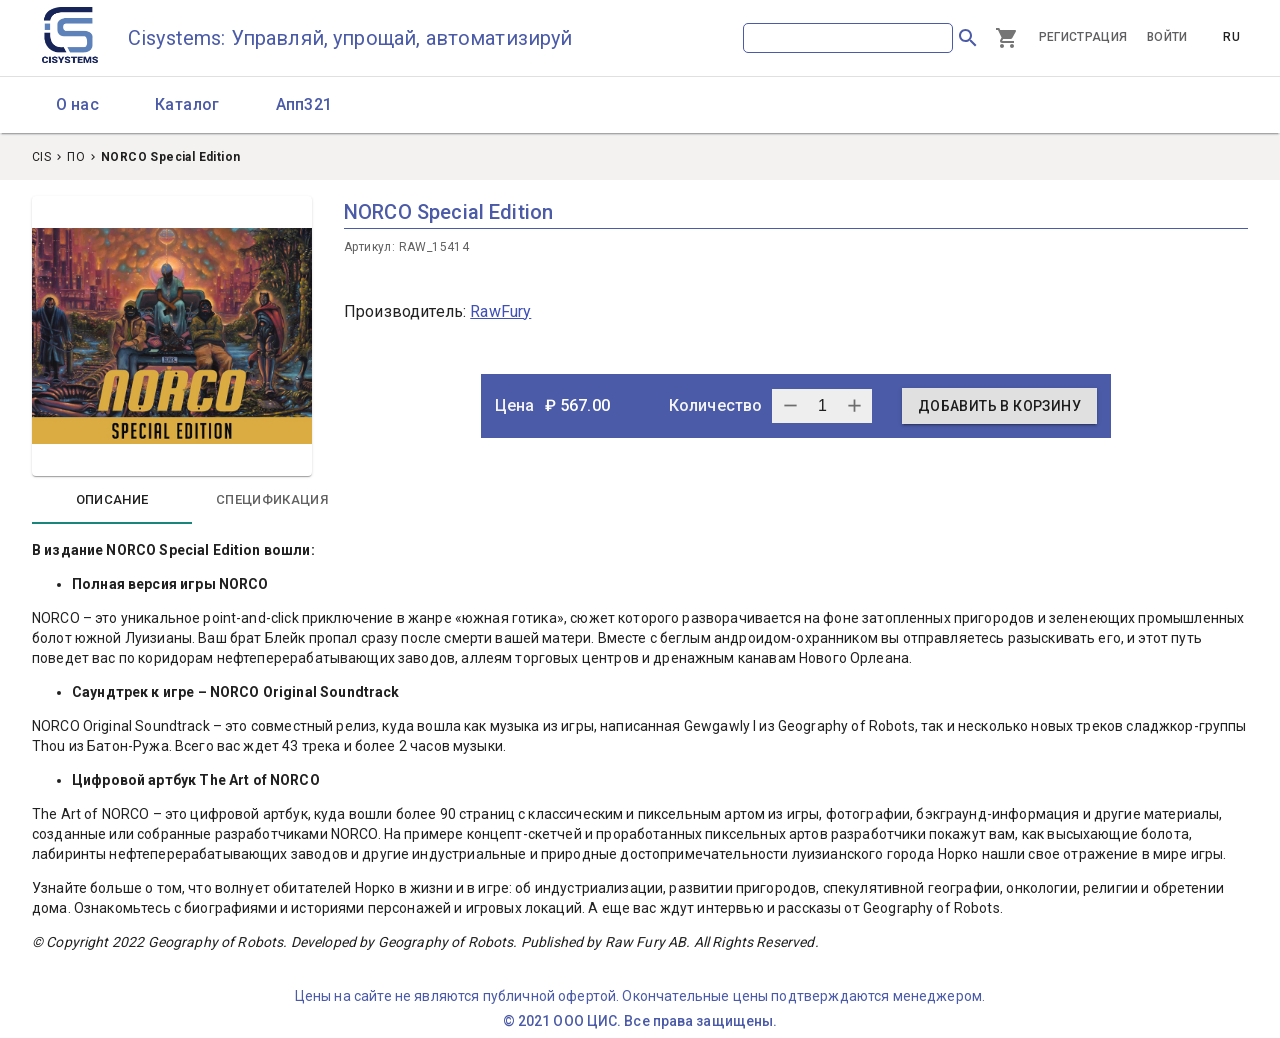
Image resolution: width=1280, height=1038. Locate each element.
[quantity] (822, 406)
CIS (41, 157)
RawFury (500, 311)
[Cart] (1007, 38)
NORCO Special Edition (170, 157)
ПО (76, 157)
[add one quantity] (790, 406)
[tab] (112, 500)
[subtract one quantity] (854, 406)
